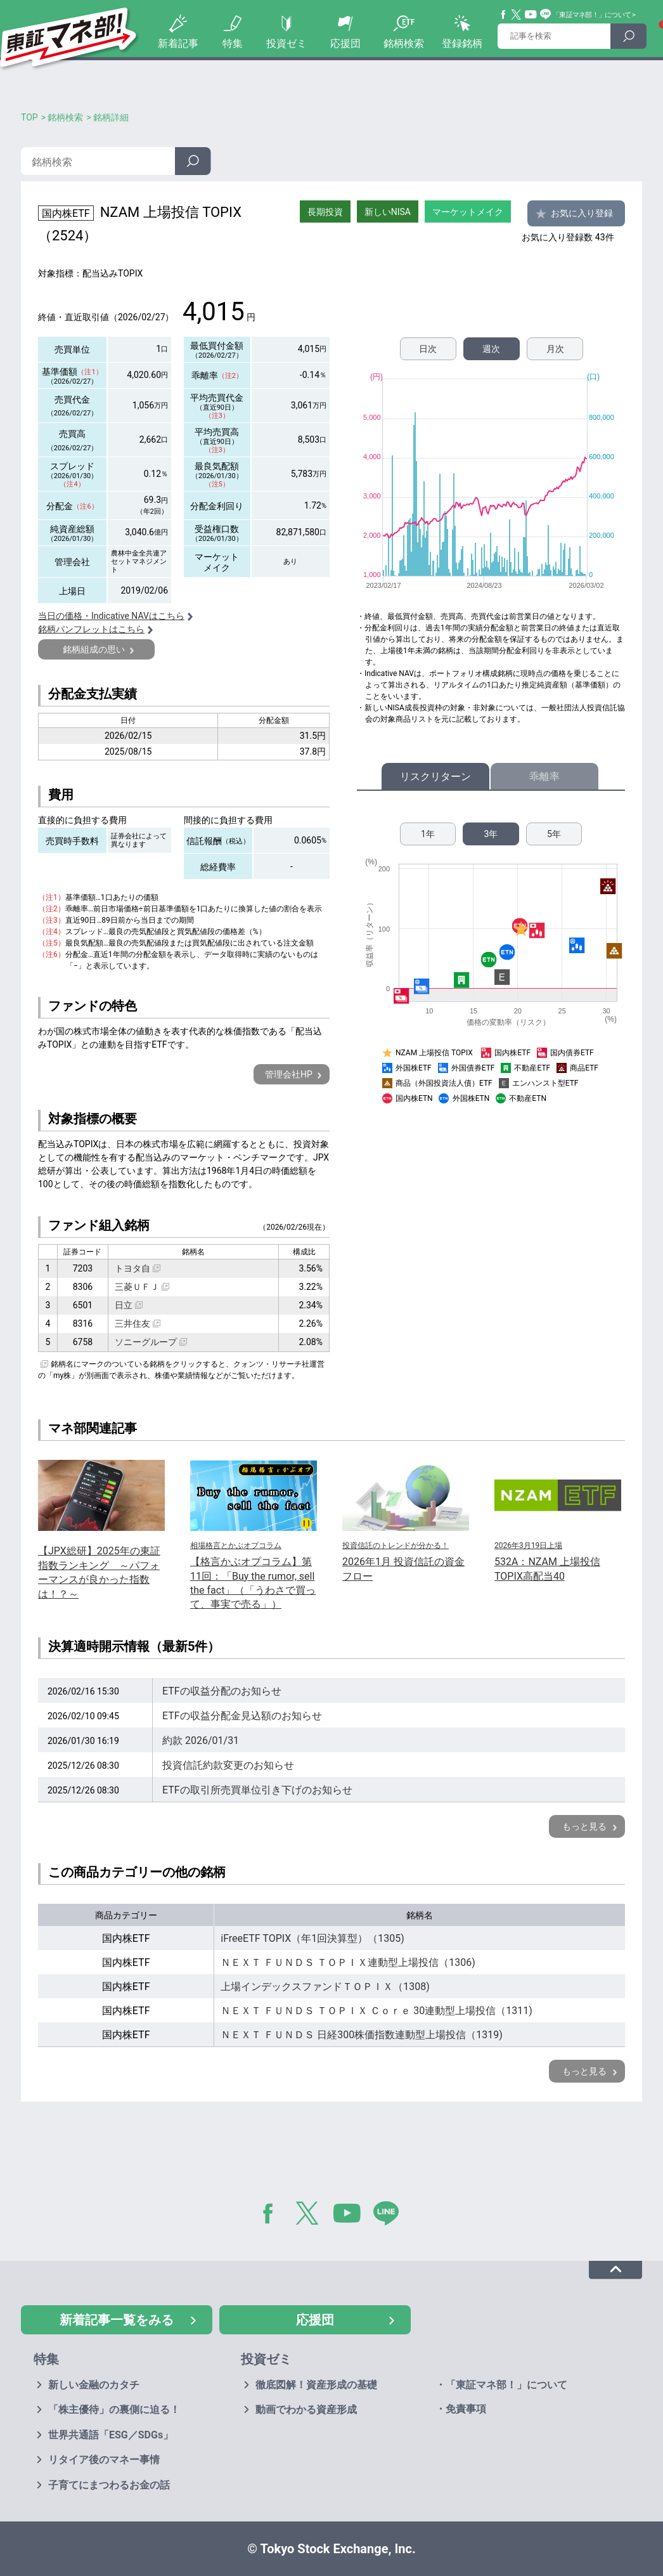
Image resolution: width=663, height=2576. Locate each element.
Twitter (516, 14)
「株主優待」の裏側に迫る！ (114, 2410)
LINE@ (390, 2215)
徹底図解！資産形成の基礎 (316, 2385)
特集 (232, 43)
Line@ (545, 14)
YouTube (531, 14)
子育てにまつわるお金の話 (109, 2485)
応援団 (345, 43)
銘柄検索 (403, 43)
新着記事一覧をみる (117, 2319)
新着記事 (178, 43)
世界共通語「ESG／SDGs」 (110, 2435)
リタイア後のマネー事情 (104, 2460)
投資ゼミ (286, 43)
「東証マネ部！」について (592, 15)
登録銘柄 (462, 43)
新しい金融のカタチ (93, 2385)
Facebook (504, 14)
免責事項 (466, 2409)
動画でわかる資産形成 (306, 2410)
